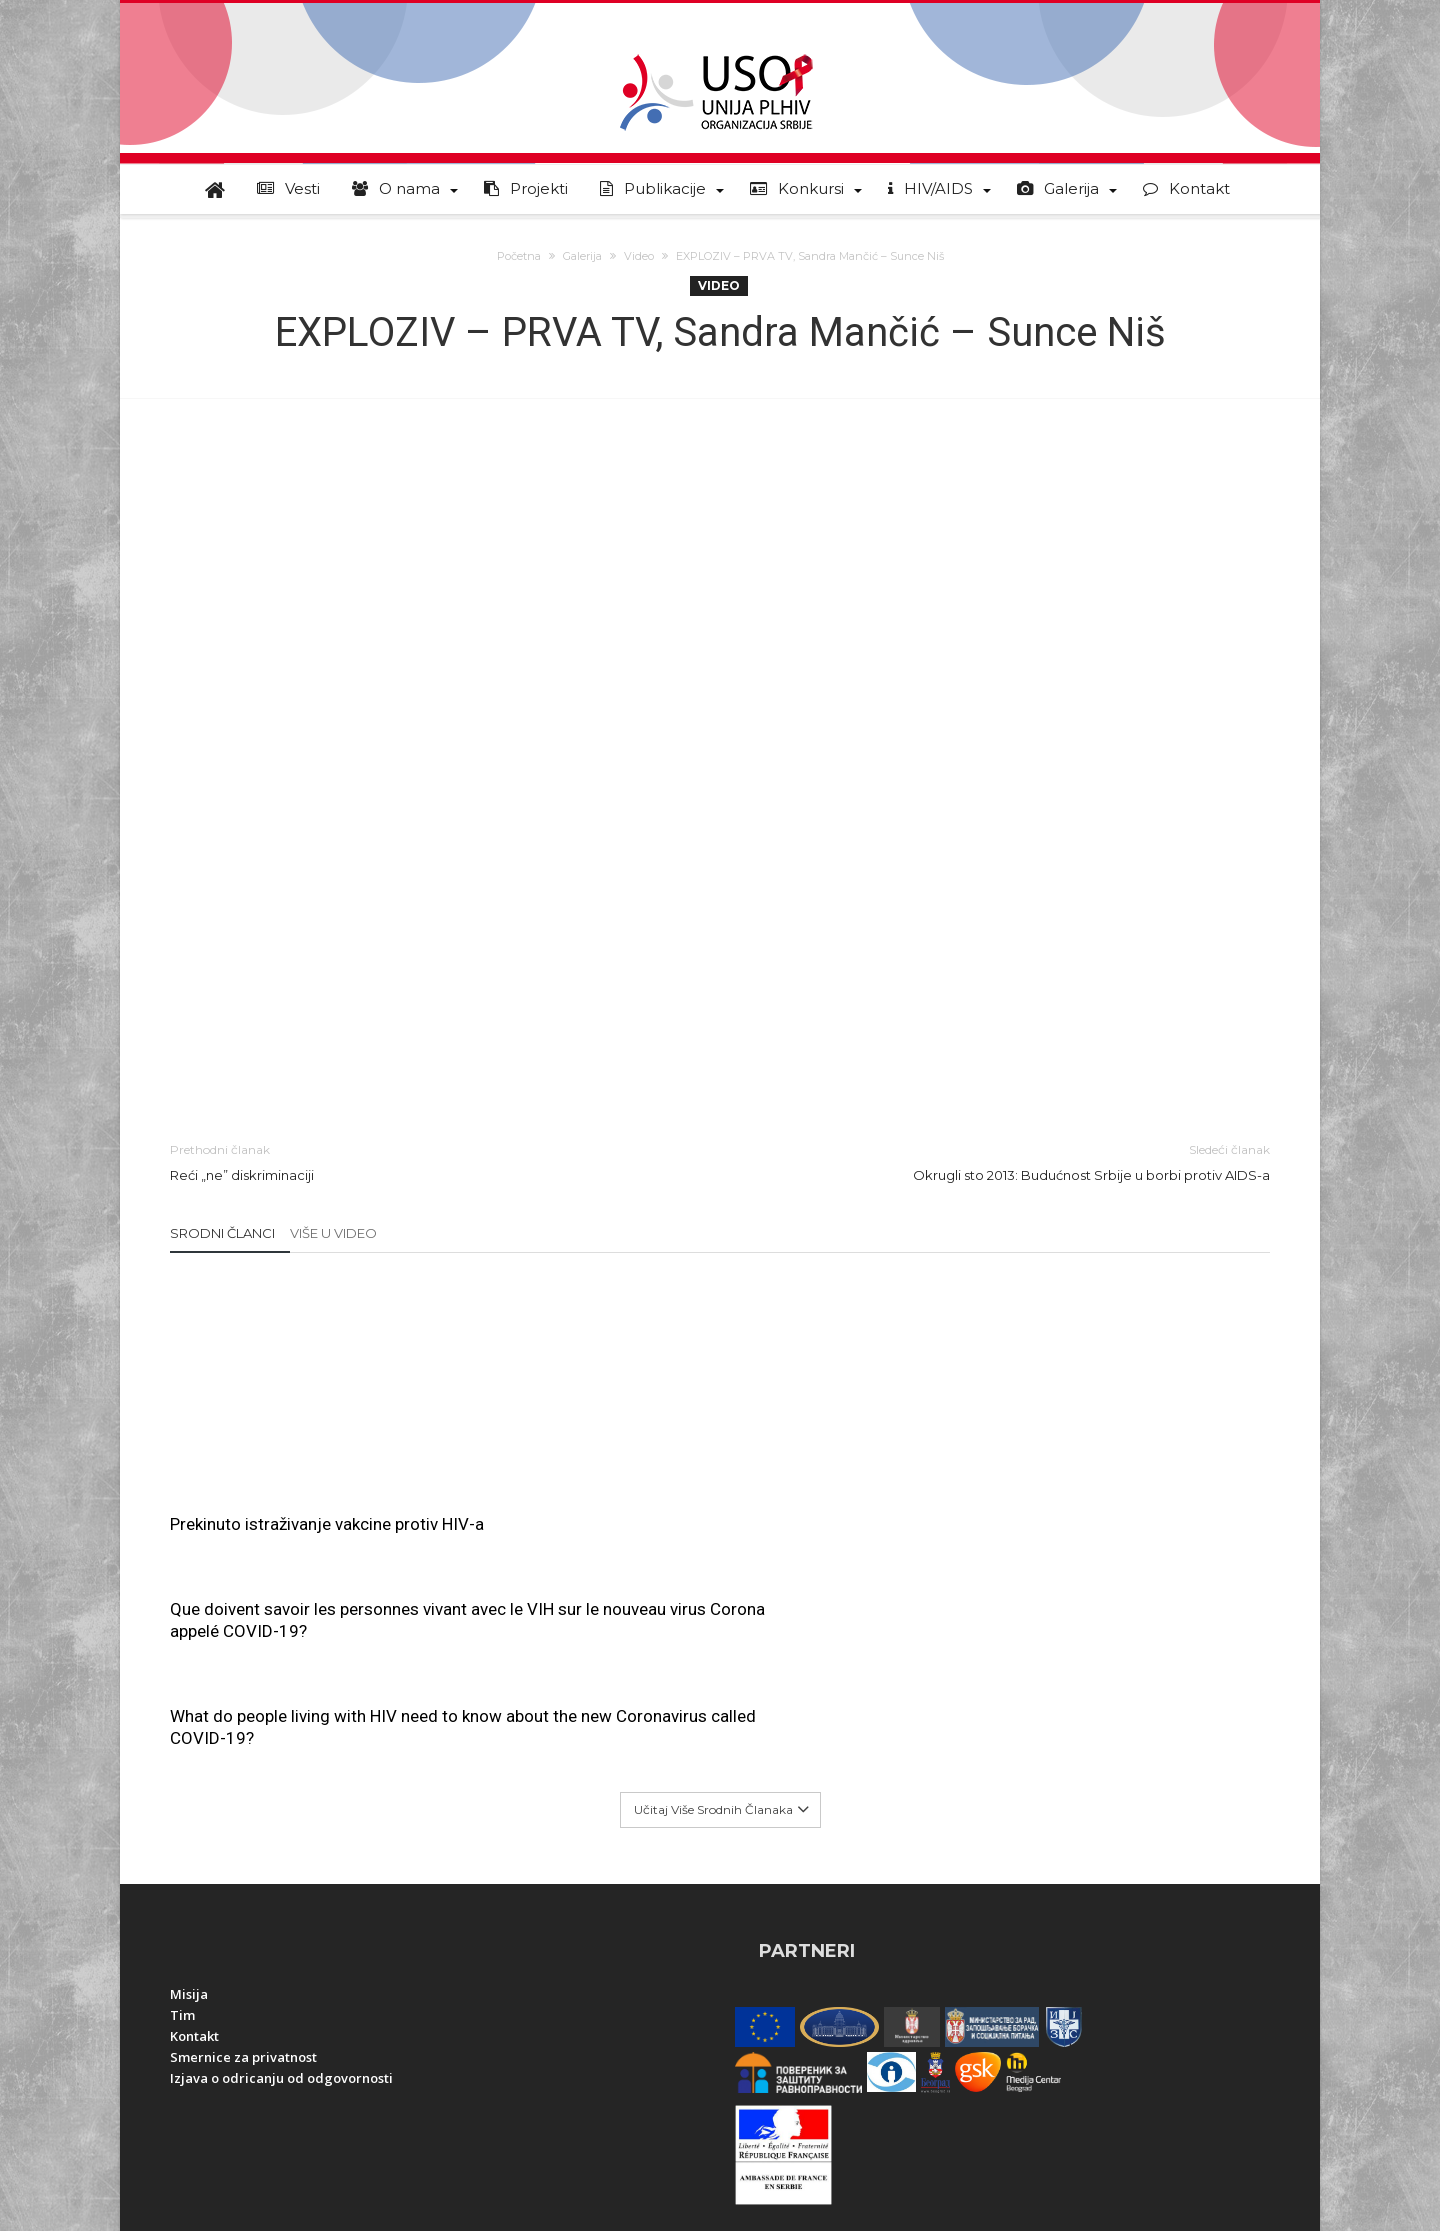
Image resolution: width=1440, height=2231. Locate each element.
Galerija (582, 256)
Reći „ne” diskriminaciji (430, 1161)
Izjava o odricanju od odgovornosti (281, 1864)
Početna (519, 256)
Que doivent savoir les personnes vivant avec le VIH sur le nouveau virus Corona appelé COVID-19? (719, 1326)
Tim (182, 1801)
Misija (189, 1780)
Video (639, 256)
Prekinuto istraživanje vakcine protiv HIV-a (327, 1524)
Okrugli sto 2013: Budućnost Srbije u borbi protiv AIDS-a (1010, 1161)
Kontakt (194, 1822)
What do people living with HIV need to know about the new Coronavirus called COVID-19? (1086, 1315)
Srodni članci (222, 1233)
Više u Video (333, 1233)
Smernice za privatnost (243, 1843)
